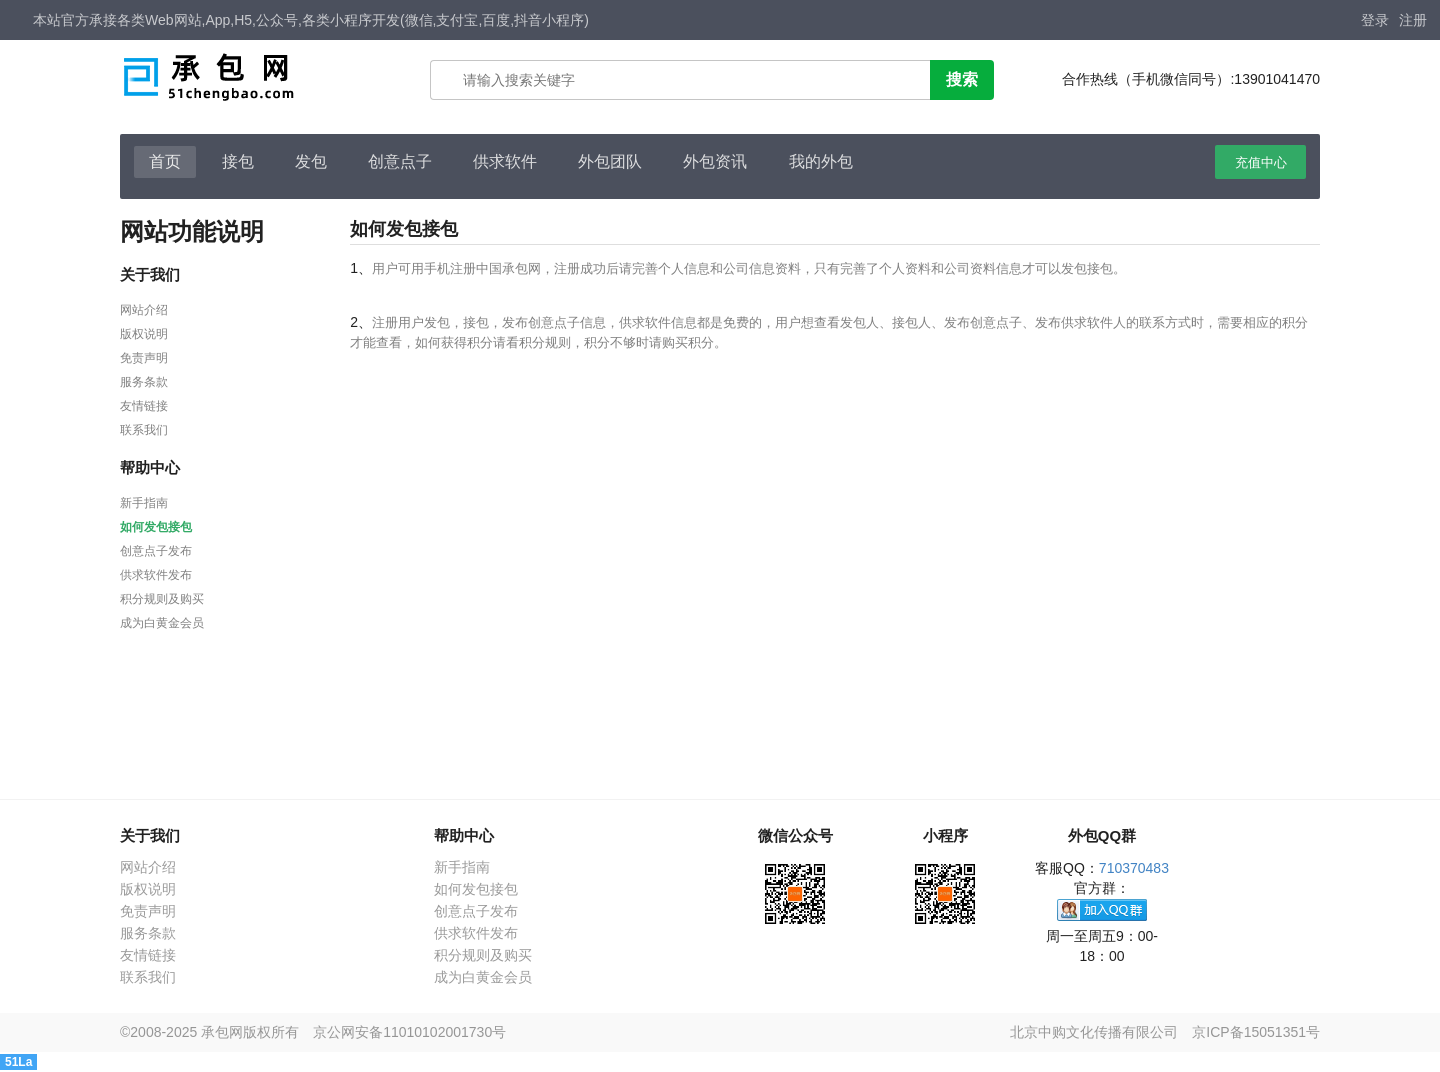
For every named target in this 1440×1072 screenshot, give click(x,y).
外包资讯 (715, 161)
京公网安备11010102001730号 (409, 1032)
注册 (1413, 20)
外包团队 (610, 161)
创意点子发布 (156, 551)
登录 (1375, 20)
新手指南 (144, 503)
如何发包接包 (156, 527)
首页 (165, 161)
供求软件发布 (156, 575)
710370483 (1134, 868)
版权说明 (144, 334)
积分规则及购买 (162, 599)
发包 (311, 161)
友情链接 (144, 406)
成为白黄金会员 (162, 623)
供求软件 (505, 161)
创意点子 (400, 161)
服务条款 (144, 382)
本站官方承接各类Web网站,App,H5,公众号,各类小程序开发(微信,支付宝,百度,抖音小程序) (311, 20)
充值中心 (1261, 162)
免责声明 (144, 358)
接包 (238, 161)
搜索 (962, 79)
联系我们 (144, 430)
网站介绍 (144, 310)
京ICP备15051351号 (1256, 1032)
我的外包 (821, 161)
